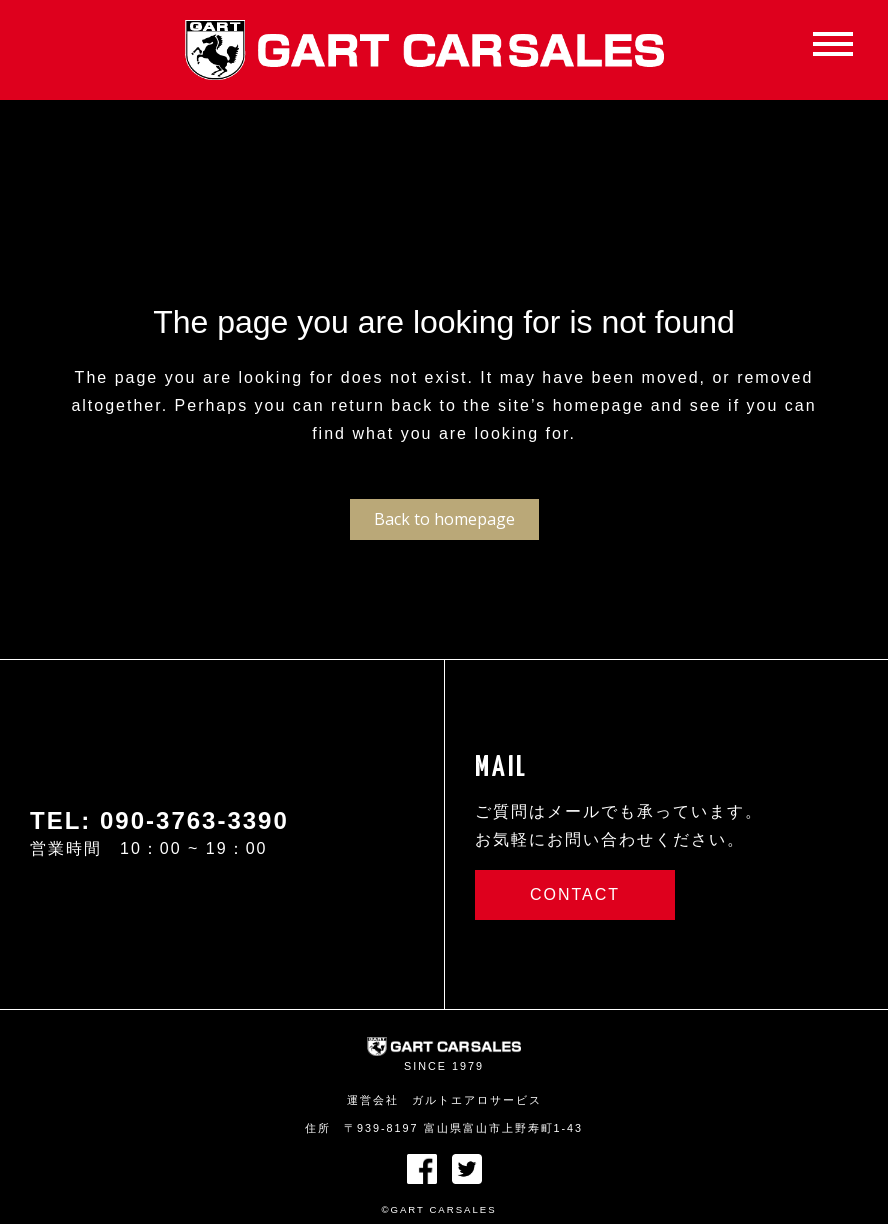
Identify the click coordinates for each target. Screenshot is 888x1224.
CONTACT (575, 894)
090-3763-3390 (194, 820)
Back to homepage (444, 519)
